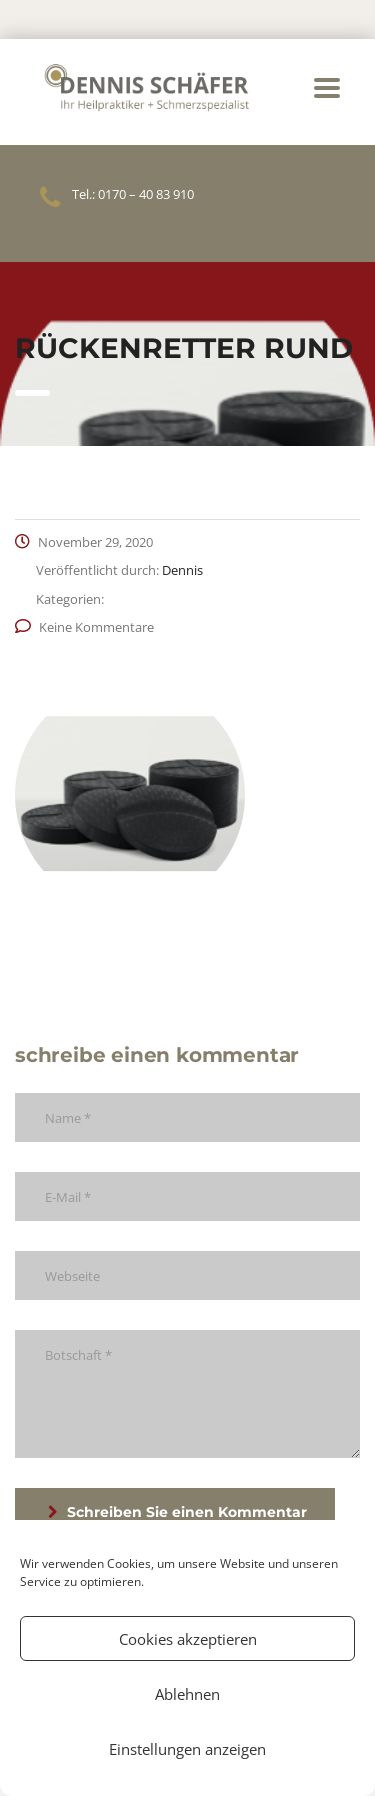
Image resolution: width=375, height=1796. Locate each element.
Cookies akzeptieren (188, 1639)
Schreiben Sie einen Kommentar (177, 1512)
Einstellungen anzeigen (187, 1749)
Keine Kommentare (84, 627)
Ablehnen (187, 1694)
